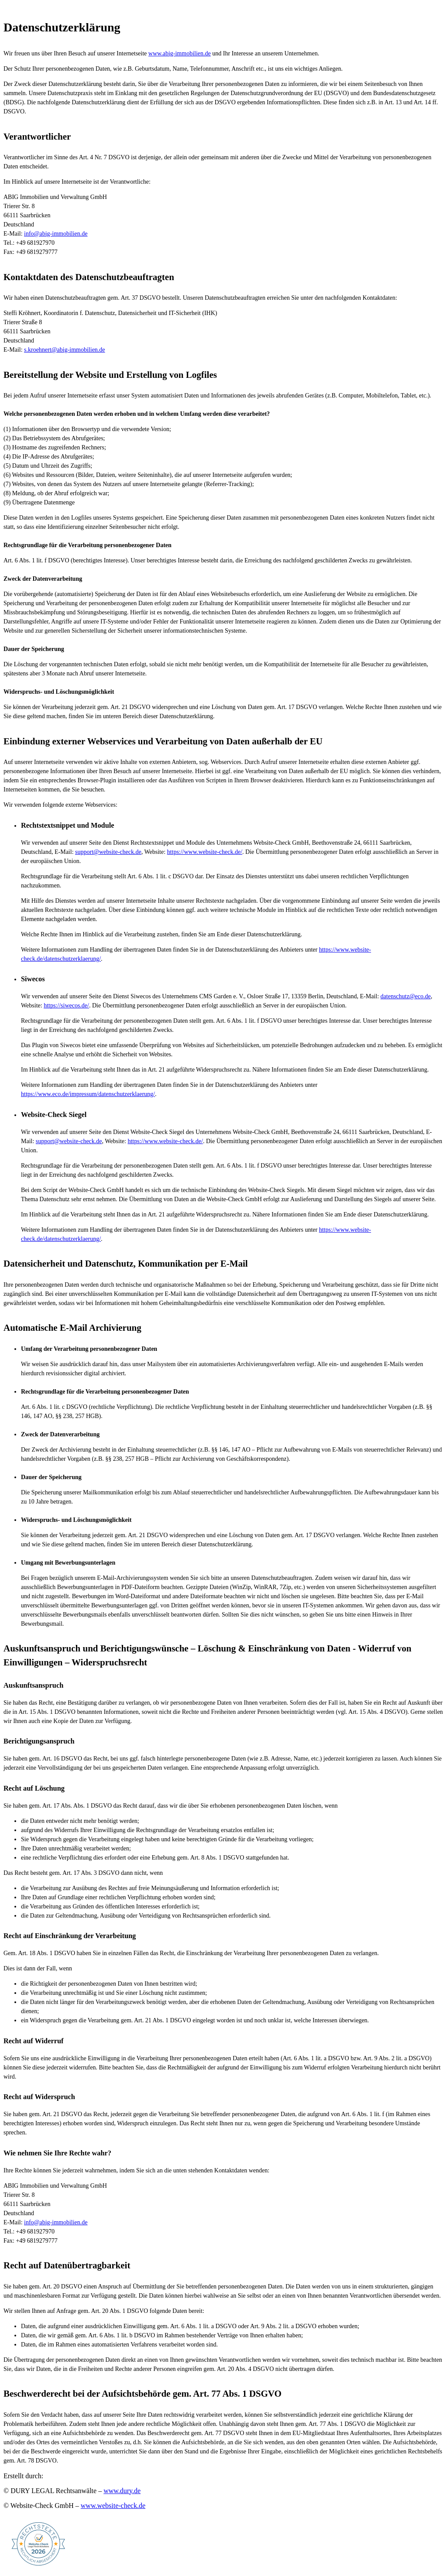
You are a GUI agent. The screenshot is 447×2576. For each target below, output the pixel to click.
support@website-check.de (108, 852)
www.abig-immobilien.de (179, 53)
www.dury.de (122, 2490)
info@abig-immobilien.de (55, 233)
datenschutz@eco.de (406, 996)
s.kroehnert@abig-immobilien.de (64, 349)
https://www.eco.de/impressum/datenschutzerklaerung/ (88, 1094)
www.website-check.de (113, 2505)
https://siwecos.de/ (66, 1005)
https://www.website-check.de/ (205, 852)
